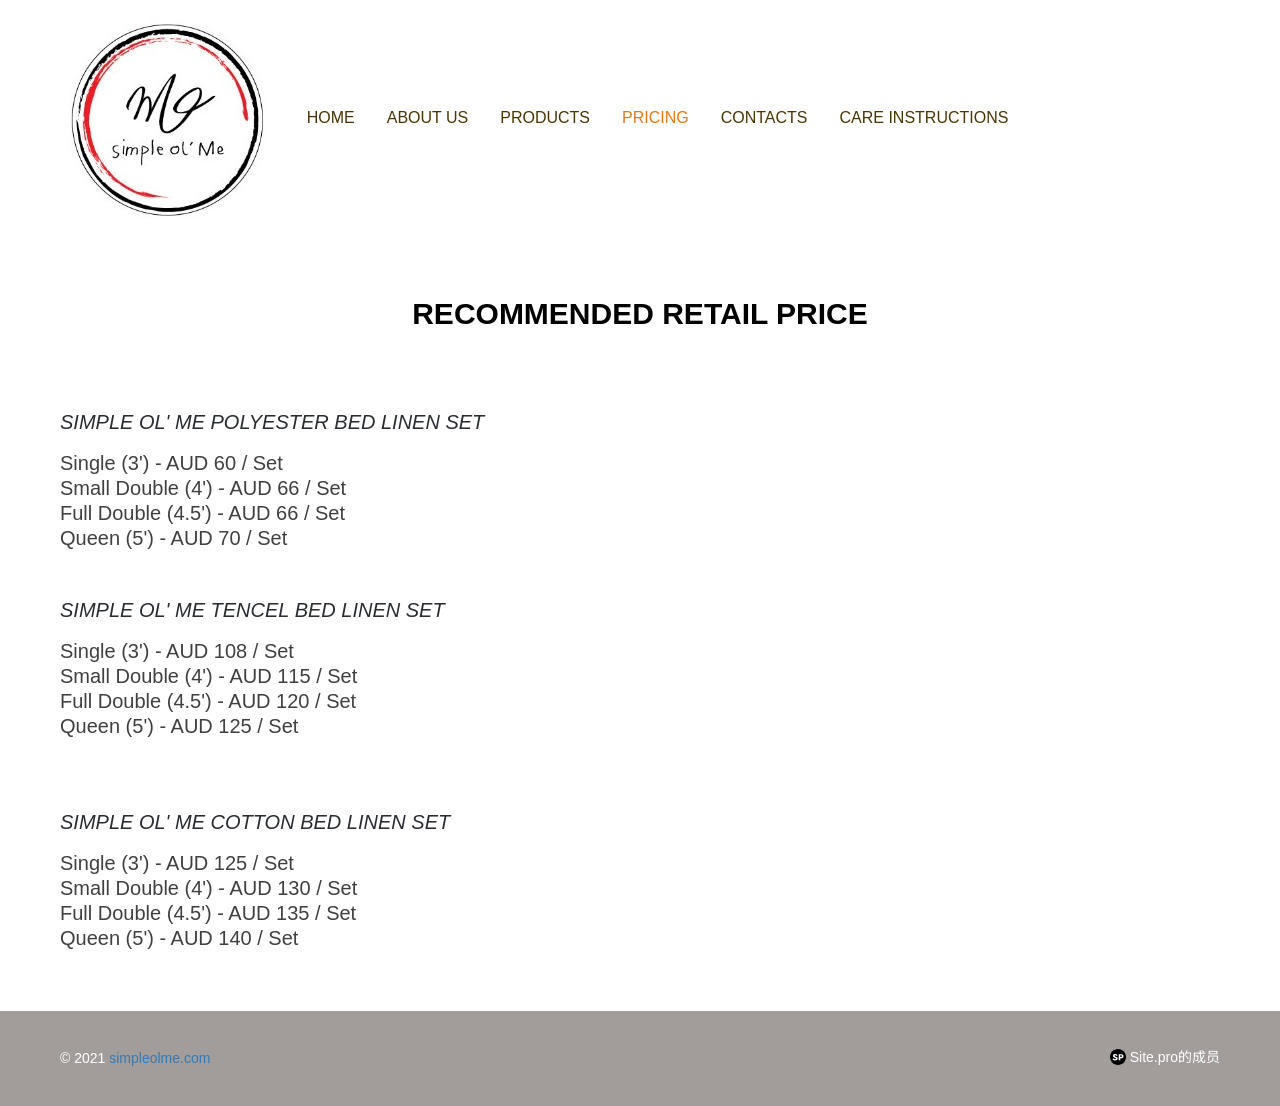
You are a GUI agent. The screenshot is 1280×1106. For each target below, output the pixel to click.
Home (331, 117)
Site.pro (1154, 1057)
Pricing (655, 117)
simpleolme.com (159, 1058)
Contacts (764, 117)
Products (545, 117)
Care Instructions (924, 117)
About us (428, 117)
